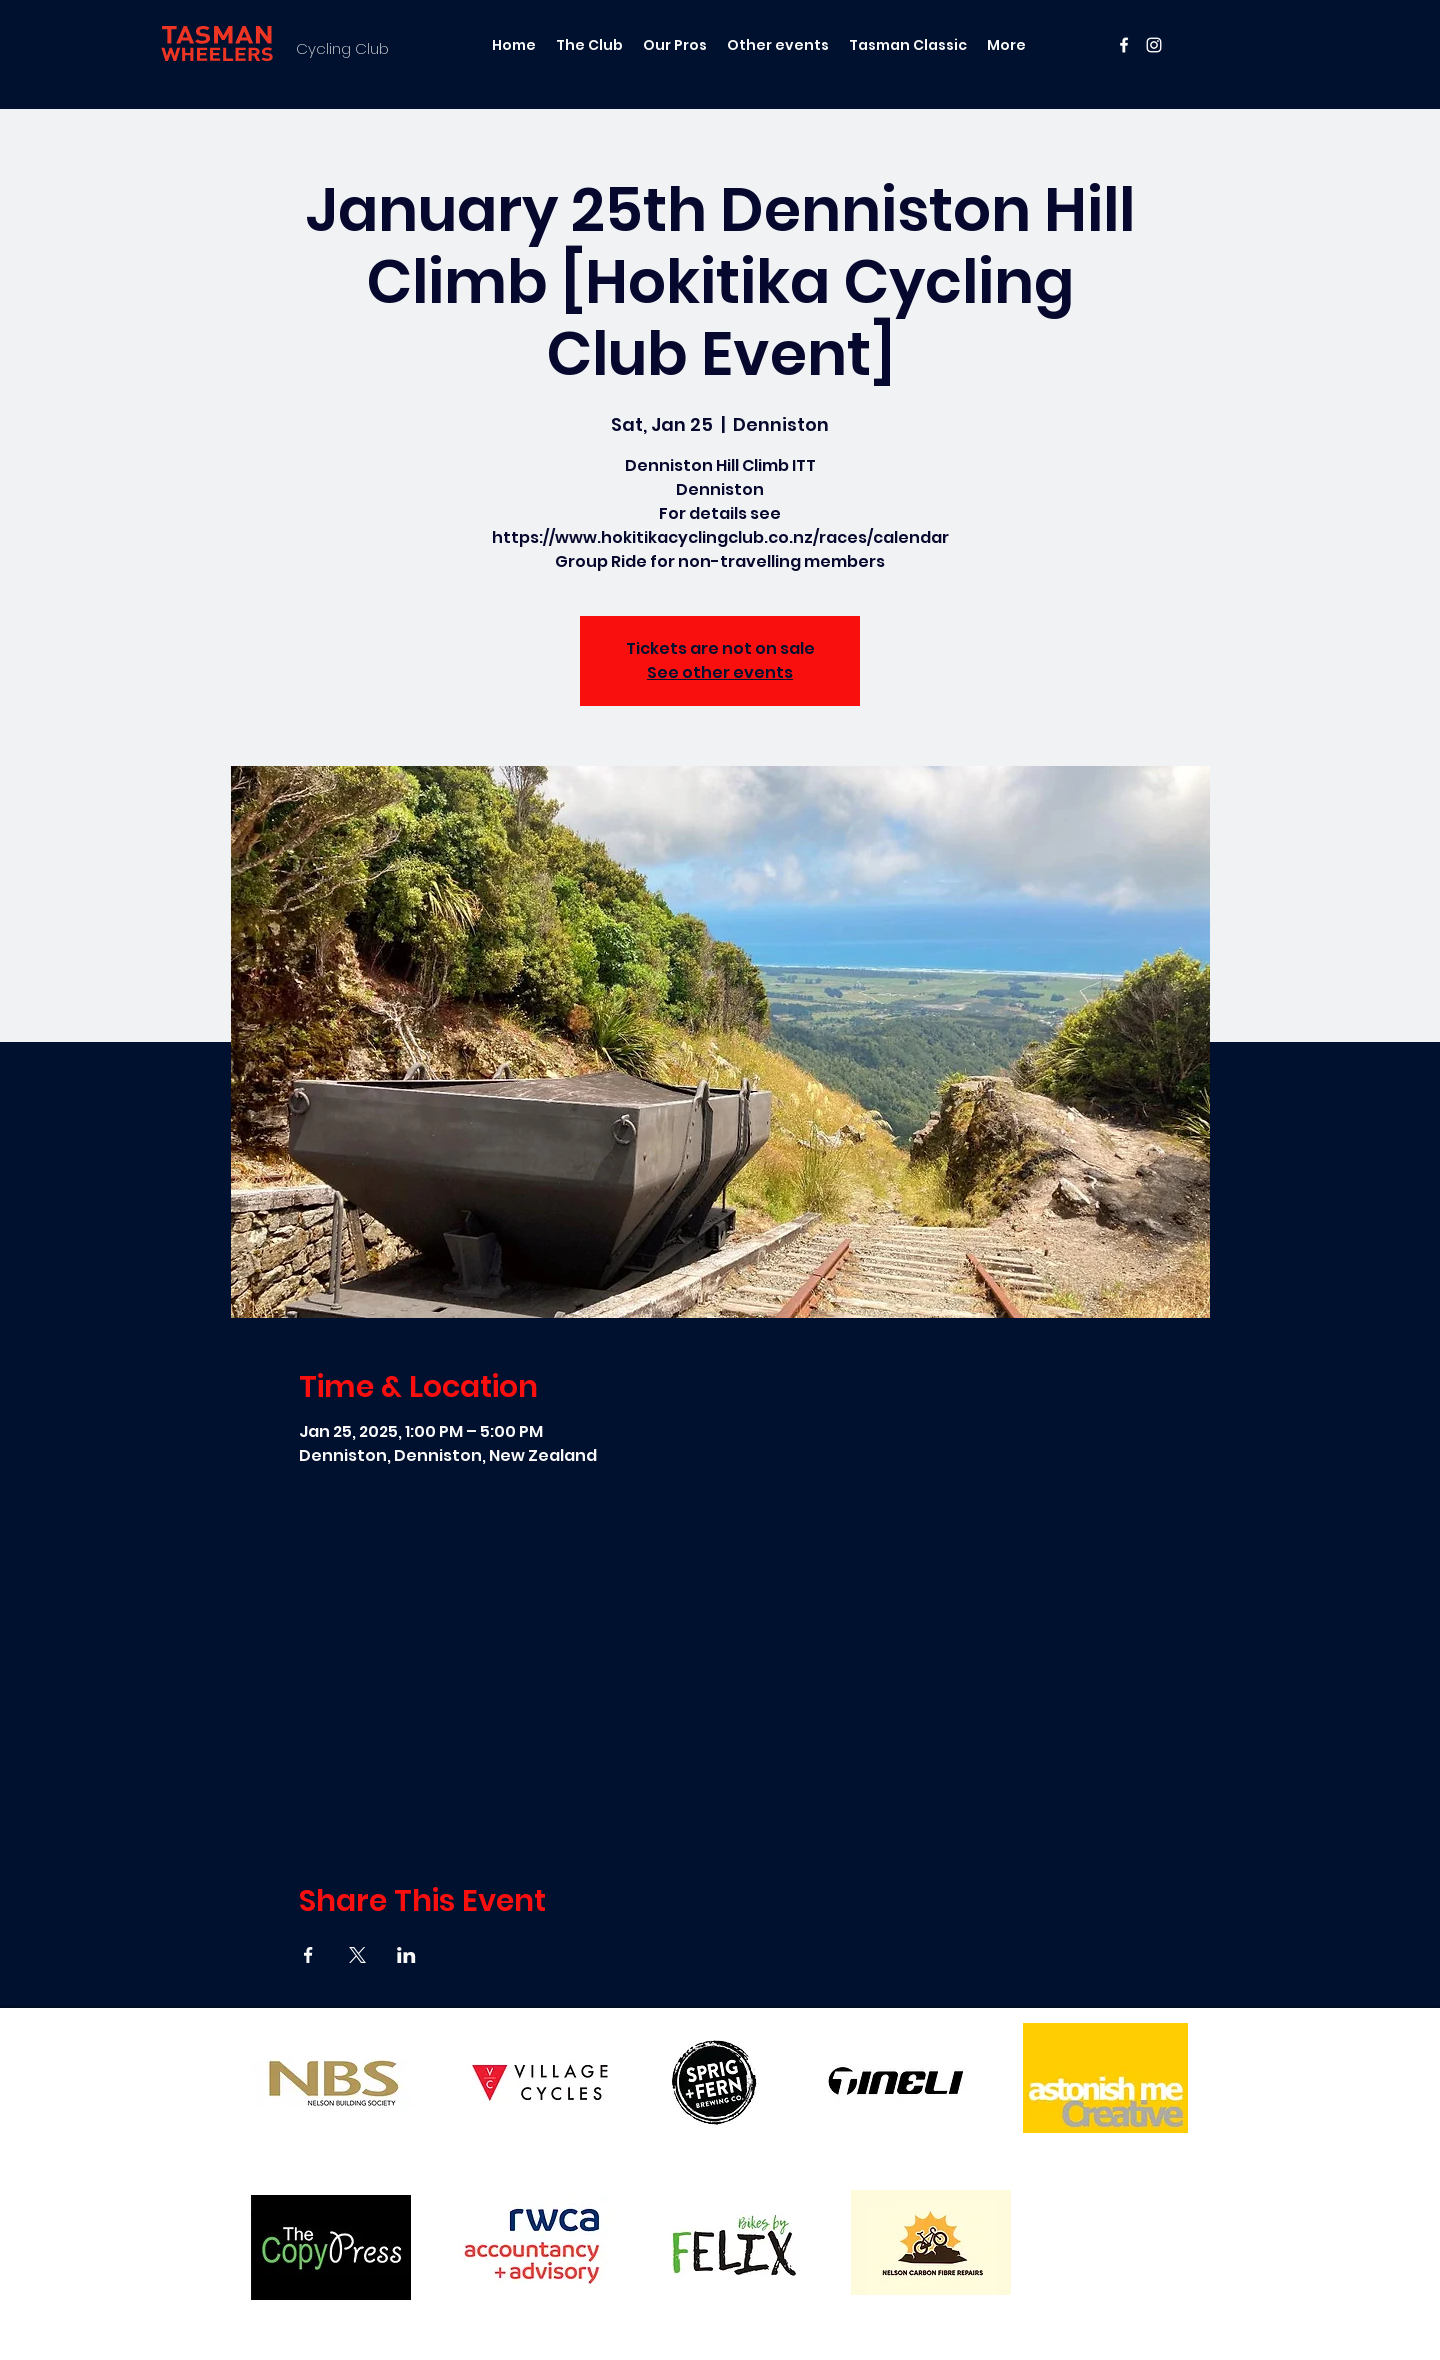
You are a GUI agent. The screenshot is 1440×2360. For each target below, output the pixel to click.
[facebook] (1124, 45)
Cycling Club (342, 48)
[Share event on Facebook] (308, 1955)
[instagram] (1154, 45)
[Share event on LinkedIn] (406, 1955)
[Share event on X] (357, 1955)
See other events (720, 672)
